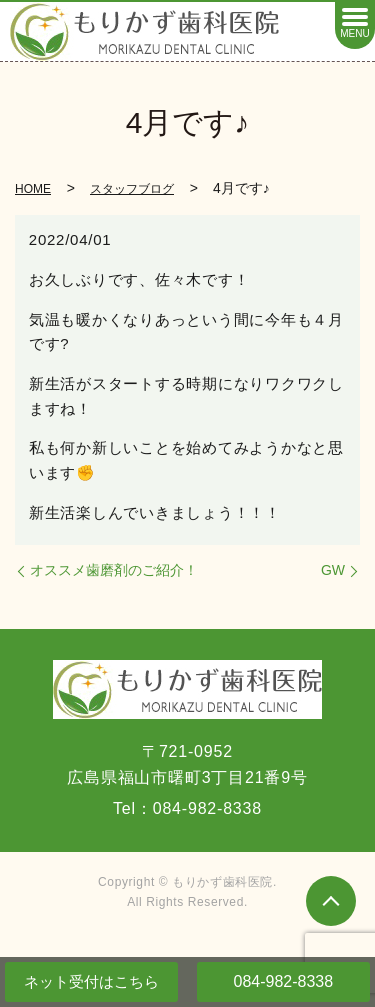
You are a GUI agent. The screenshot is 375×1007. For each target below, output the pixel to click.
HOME (33, 189)
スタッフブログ (132, 189)
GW (333, 570)
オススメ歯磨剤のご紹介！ (114, 570)
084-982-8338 (283, 981)
